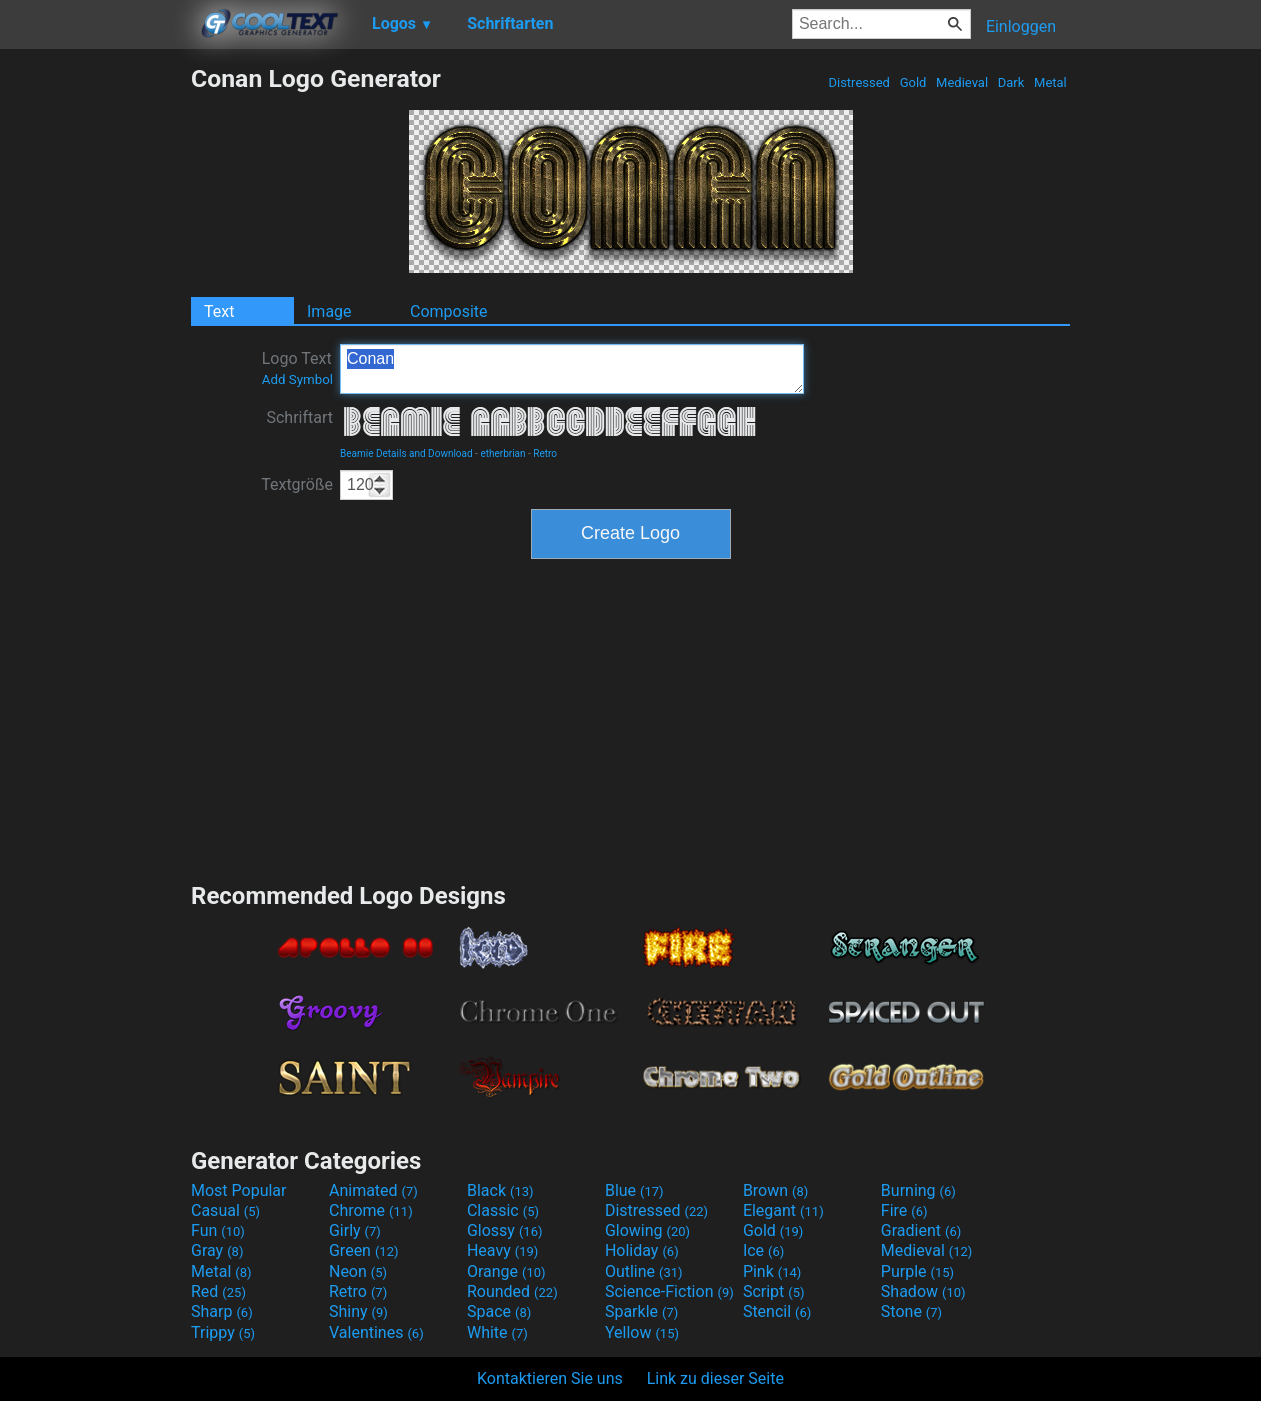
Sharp (222, 1311)
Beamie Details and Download (406, 453)
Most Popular (239, 1190)
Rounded (512, 1291)
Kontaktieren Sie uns (550, 1378)
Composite (449, 311)
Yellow (642, 1332)
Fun (218, 1230)
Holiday (642, 1250)
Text (219, 311)
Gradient (921, 1230)
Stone (911, 1311)
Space (499, 1311)
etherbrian (502, 453)
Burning (918, 1190)
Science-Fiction (669, 1291)
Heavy (502, 1250)
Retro (545, 453)
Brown (775, 1190)
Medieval (962, 82)
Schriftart (299, 417)
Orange (506, 1271)
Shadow (923, 1291)
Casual (225, 1210)
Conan (572, 369)
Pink (772, 1271)
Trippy (223, 1332)
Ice (763, 1250)
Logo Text (297, 368)
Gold (912, 82)
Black (500, 1190)
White (497, 1332)
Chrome (371, 1210)
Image (329, 311)
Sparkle (641, 1311)
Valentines (376, 1332)
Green (364, 1250)
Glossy (505, 1230)
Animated (373, 1190)
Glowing (647, 1230)
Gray (217, 1250)
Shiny (358, 1311)
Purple (917, 1271)
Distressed (859, 82)
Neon (358, 1271)
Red (218, 1291)
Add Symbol (297, 379)
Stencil (777, 1311)
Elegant (783, 1210)
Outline (644, 1271)
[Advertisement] (95, 364)
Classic (503, 1210)
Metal (1050, 82)
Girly (355, 1230)
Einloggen (1021, 26)
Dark (1011, 82)
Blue (634, 1190)
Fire (904, 1210)
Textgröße (297, 484)
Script (774, 1291)
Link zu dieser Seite (715, 1378)
